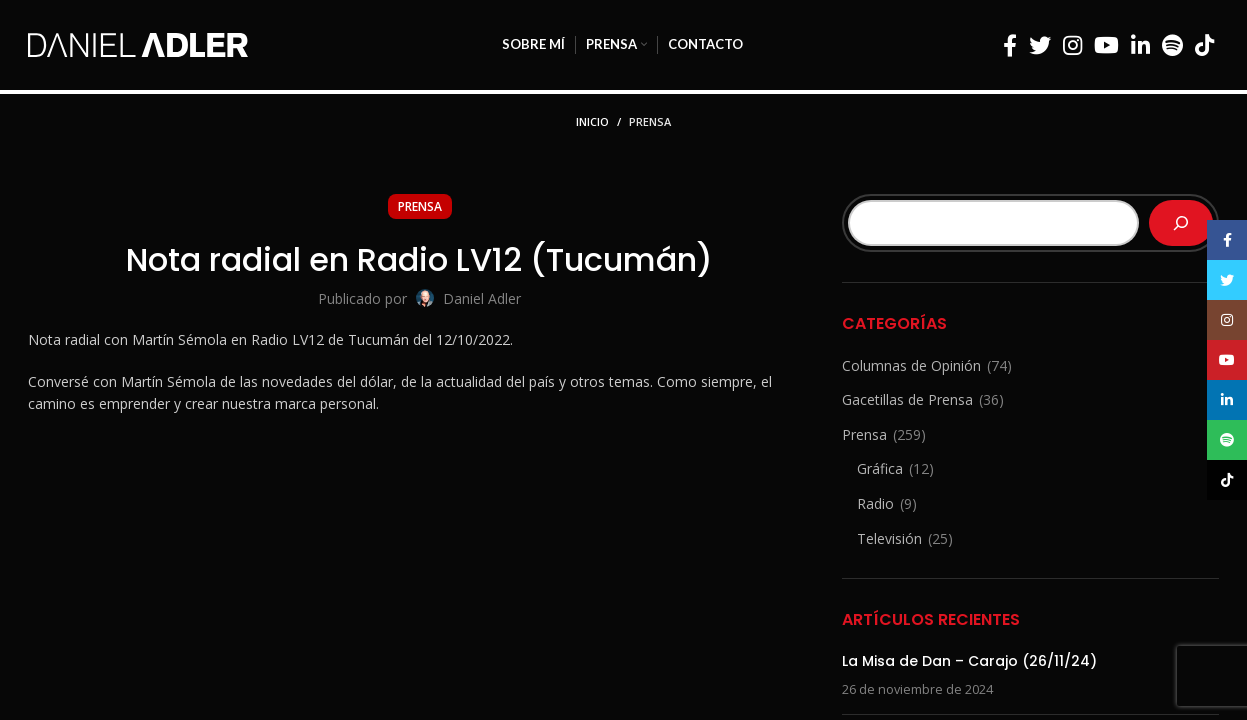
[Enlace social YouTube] (1106, 45)
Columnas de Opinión (911, 365)
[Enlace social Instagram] (1072, 45)
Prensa (650, 121)
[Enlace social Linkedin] (1140, 45)
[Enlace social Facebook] (1010, 45)
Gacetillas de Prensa (907, 399)
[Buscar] (1181, 223)
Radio (875, 503)
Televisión (889, 538)
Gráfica (880, 468)
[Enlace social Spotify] (1172, 45)
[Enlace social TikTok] (1204, 45)
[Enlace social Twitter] (1040, 45)
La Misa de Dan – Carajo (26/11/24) (969, 661)
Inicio (592, 121)
